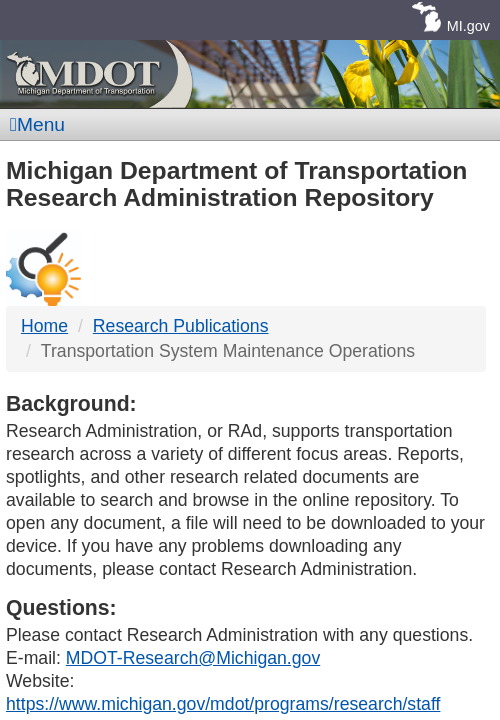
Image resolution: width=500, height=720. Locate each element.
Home (44, 326)
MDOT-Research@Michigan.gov (193, 658)
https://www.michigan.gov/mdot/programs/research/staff (223, 704)
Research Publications (181, 326)
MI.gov (468, 26)
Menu (37, 124)
